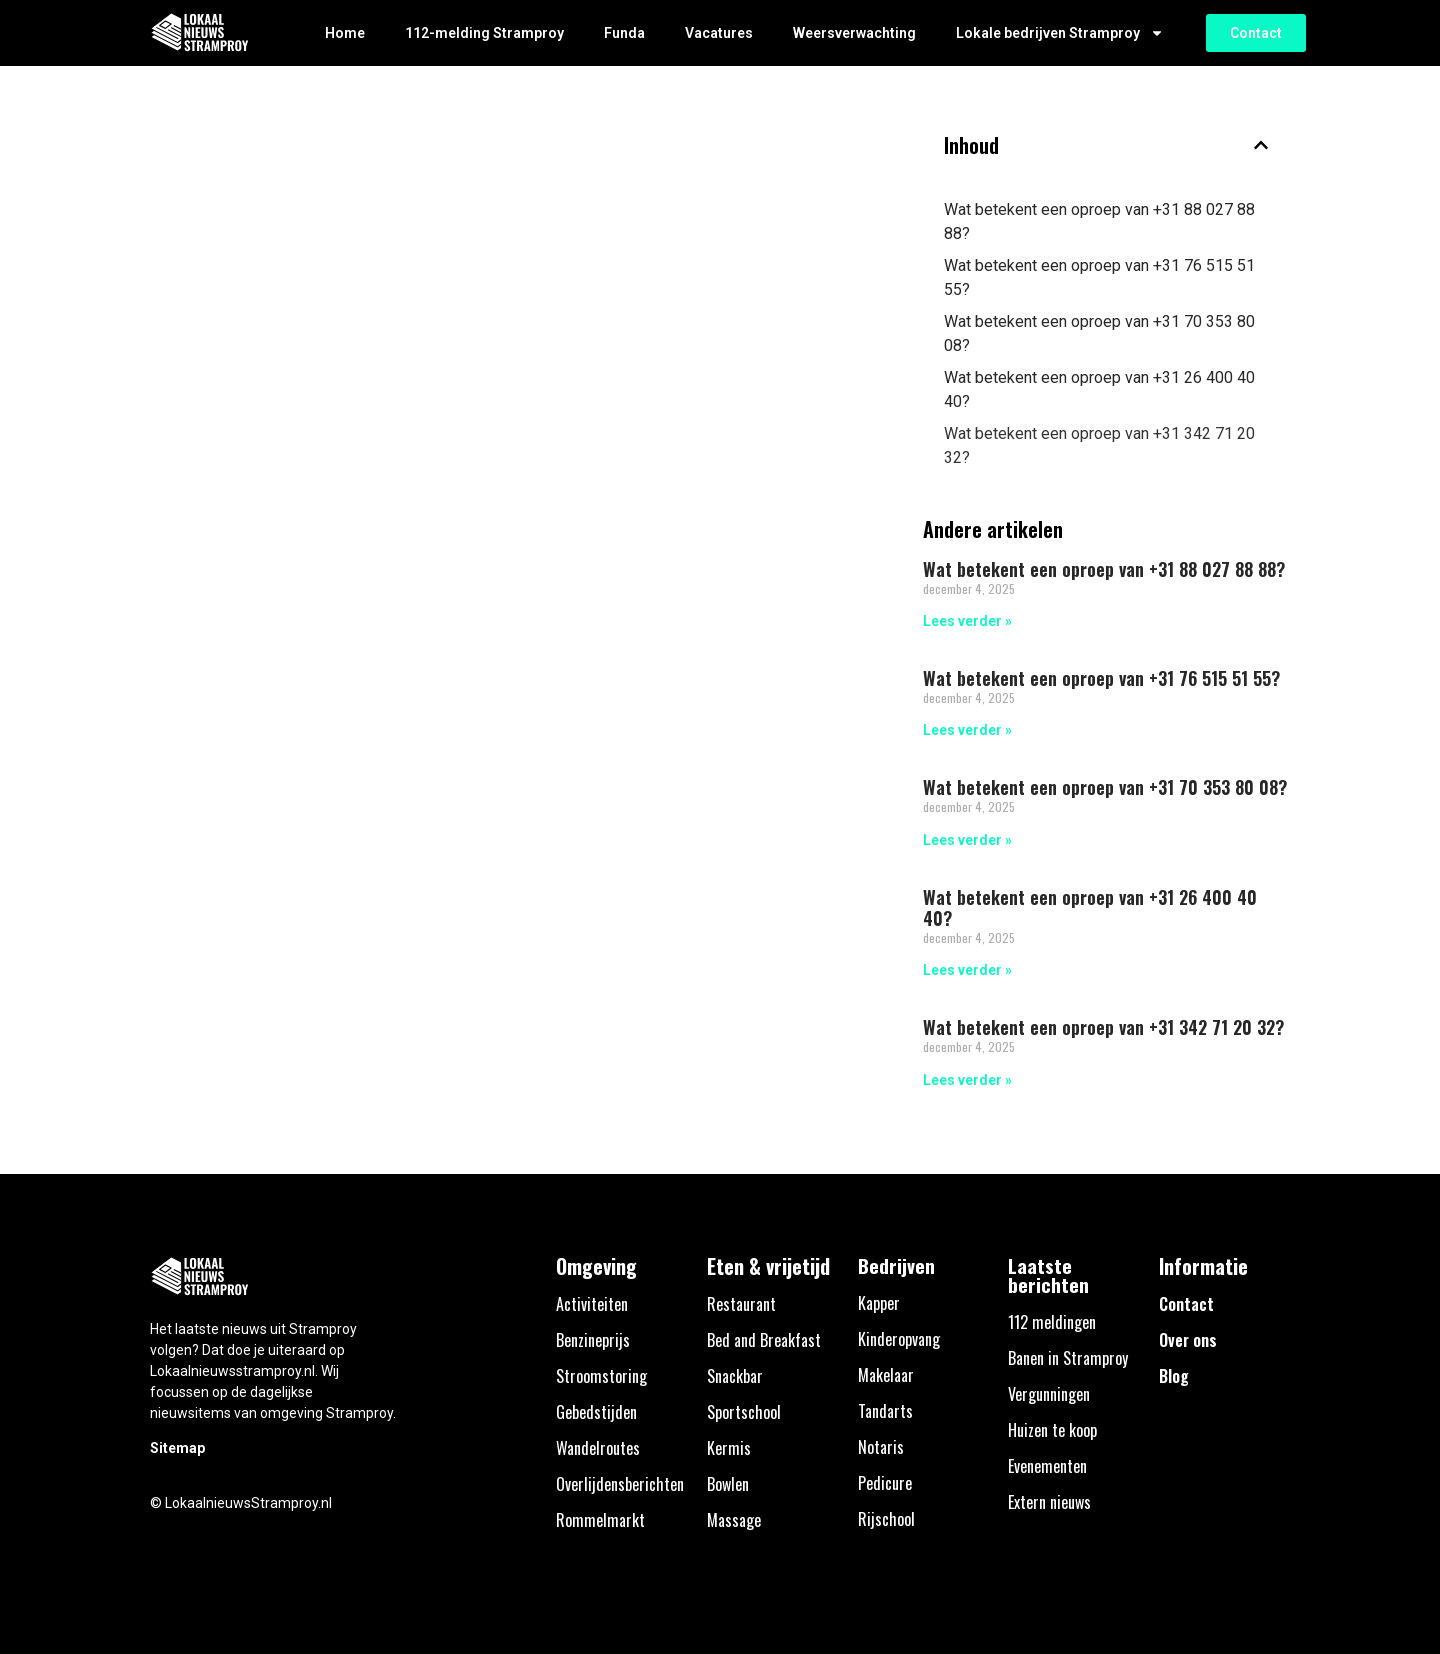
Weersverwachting (854, 33)
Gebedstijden (596, 1412)
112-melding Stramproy (484, 33)
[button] (1261, 145)
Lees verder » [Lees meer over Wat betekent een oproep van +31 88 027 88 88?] (967, 621)
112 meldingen (1052, 1322)
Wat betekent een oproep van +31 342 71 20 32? (1099, 445)
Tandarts (885, 1411)
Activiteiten (592, 1304)
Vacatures (719, 33)
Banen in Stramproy (1068, 1358)
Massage (734, 1520)
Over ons (1188, 1340)
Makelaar (886, 1375)
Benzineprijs (593, 1340)
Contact (1186, 1304)
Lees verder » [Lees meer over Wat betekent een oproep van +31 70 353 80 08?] (967, 840)
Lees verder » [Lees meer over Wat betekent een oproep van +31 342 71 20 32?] (967, 1080)
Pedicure (885, 1483)
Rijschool (886, 1519)
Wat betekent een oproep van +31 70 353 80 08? (1099, 333)
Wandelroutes (598, 1448)
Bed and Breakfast (764, 1340)
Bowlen (728, 1484)
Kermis (729, 1448)
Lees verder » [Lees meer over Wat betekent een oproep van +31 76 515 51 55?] (967, 730)
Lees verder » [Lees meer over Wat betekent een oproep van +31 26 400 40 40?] (967, 970)
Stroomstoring (601, 1376)
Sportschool (744, 1412)
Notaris (881, 1447)
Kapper (879, 1303)
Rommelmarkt (600, 1520)
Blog (1174, 1376)
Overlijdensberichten (620, 1484)
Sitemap (177, 1448)
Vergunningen (1049, 1394)
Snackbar (735, 1376)
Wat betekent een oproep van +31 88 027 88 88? (1099, 221)
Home (345, 33)
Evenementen (1047, 1466)
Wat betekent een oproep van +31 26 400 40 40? (1099, 389)
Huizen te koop (1052, 1430)
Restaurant (741, 1304)
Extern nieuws (1049, 1502)
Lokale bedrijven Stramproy (1060, 33)
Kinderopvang (899, 1339)
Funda (624, 33)
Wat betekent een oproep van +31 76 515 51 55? (1099, 277)
